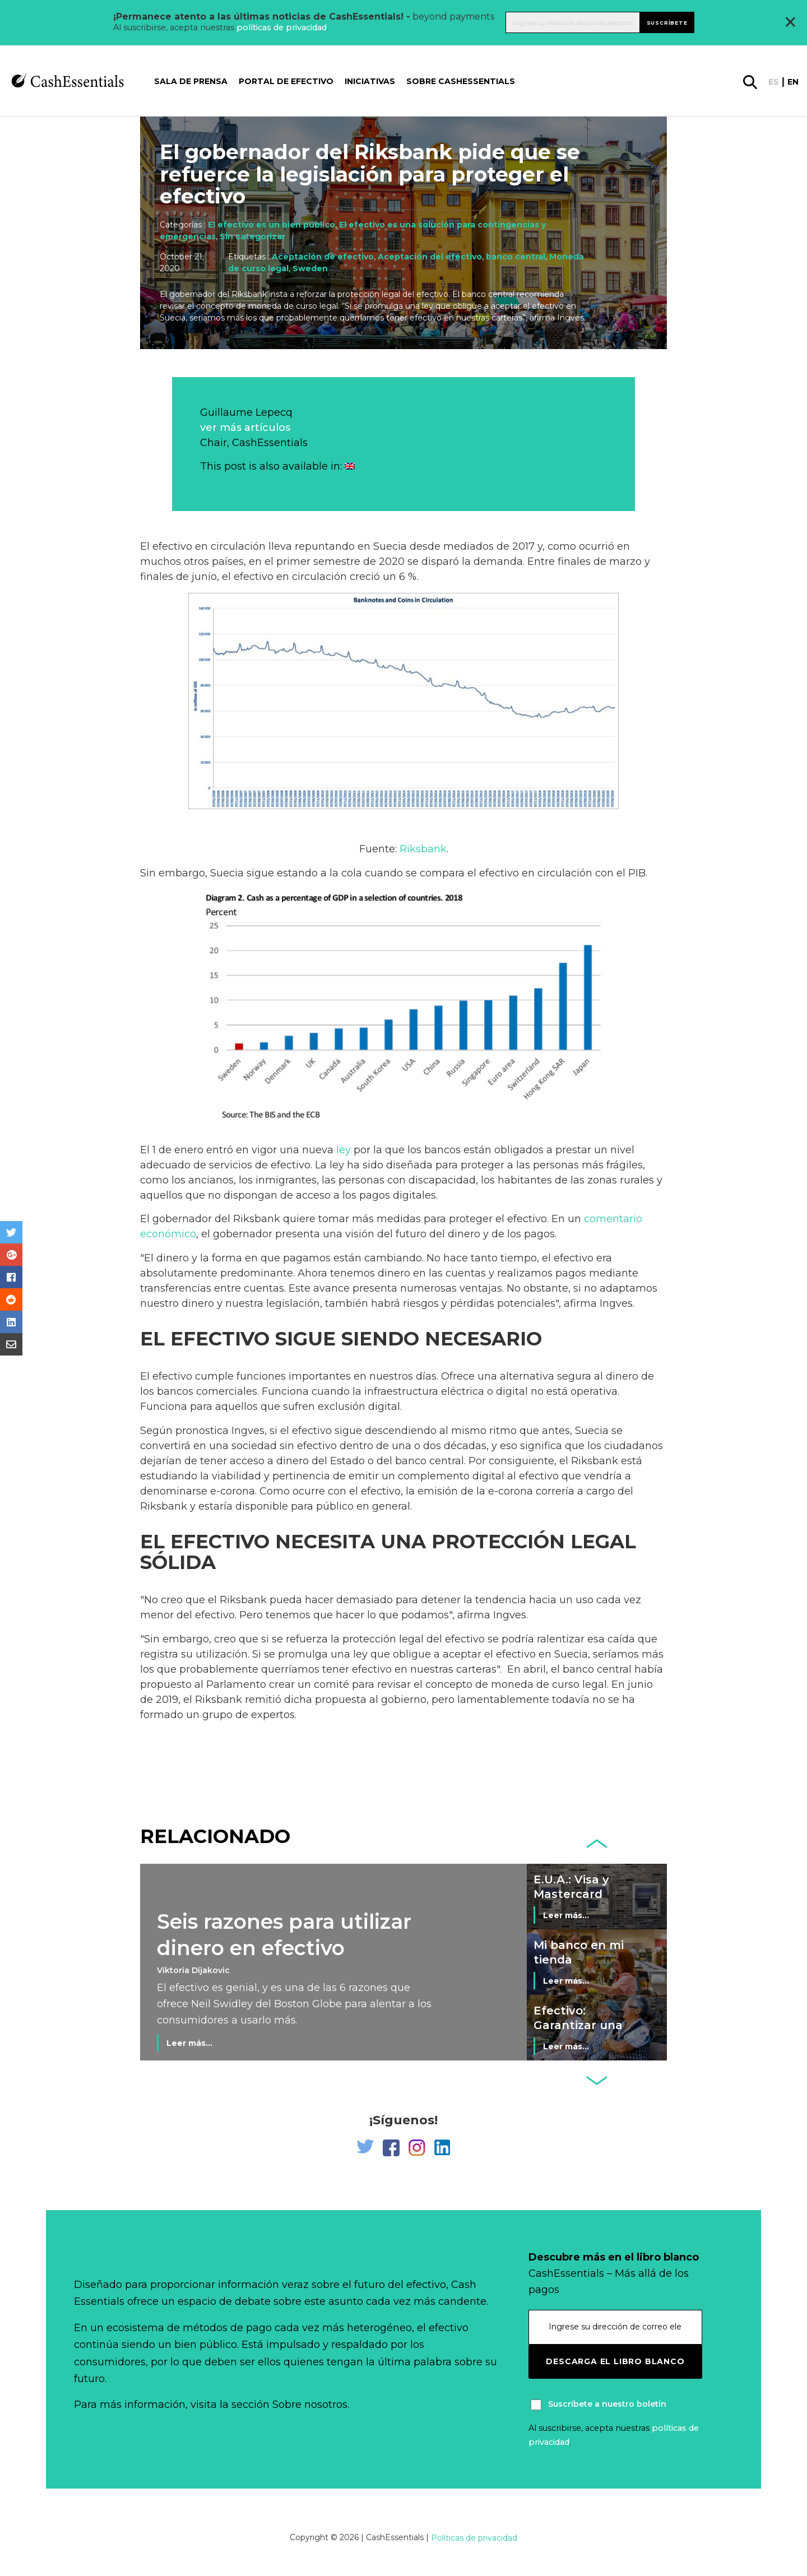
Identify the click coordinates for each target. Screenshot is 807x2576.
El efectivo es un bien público (271, 225)
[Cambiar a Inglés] (350, 466)
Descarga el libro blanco (615, 2361)
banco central (515, 257)
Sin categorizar (252, 236)
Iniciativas (370, 81)
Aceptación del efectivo (430, 257)
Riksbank (423, 849)
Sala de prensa (191, 81)
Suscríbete (667, 22)
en (793, 82)
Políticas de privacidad (474, 2538)
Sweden (310, 268)
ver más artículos (245, 427)
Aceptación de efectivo (323, 257)
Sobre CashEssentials (460, 81)
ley (343, 1150)
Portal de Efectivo (286, 81)
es (773, 82)
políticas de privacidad (281, 27)
